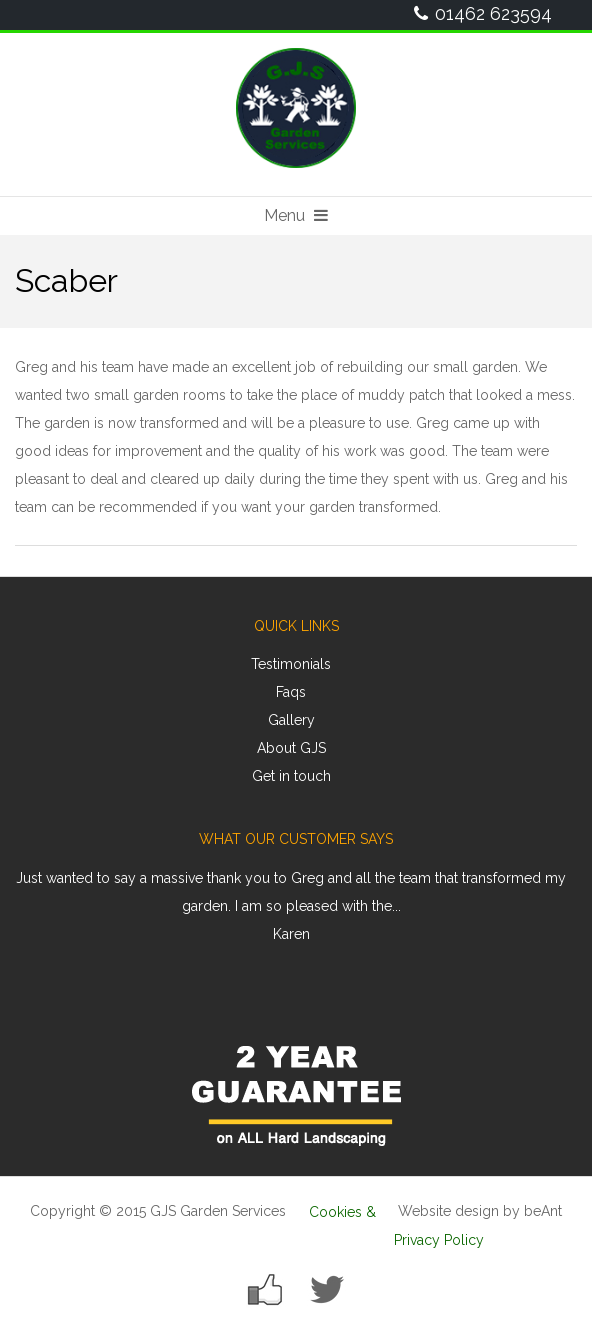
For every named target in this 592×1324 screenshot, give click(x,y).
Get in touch (291, 776)
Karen (291, 934)
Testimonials (291, 664)
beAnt (543, 1211)
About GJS (291, 748)
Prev (41, 913)
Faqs (291, 692)
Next (551, 913)
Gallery (291, 720)
